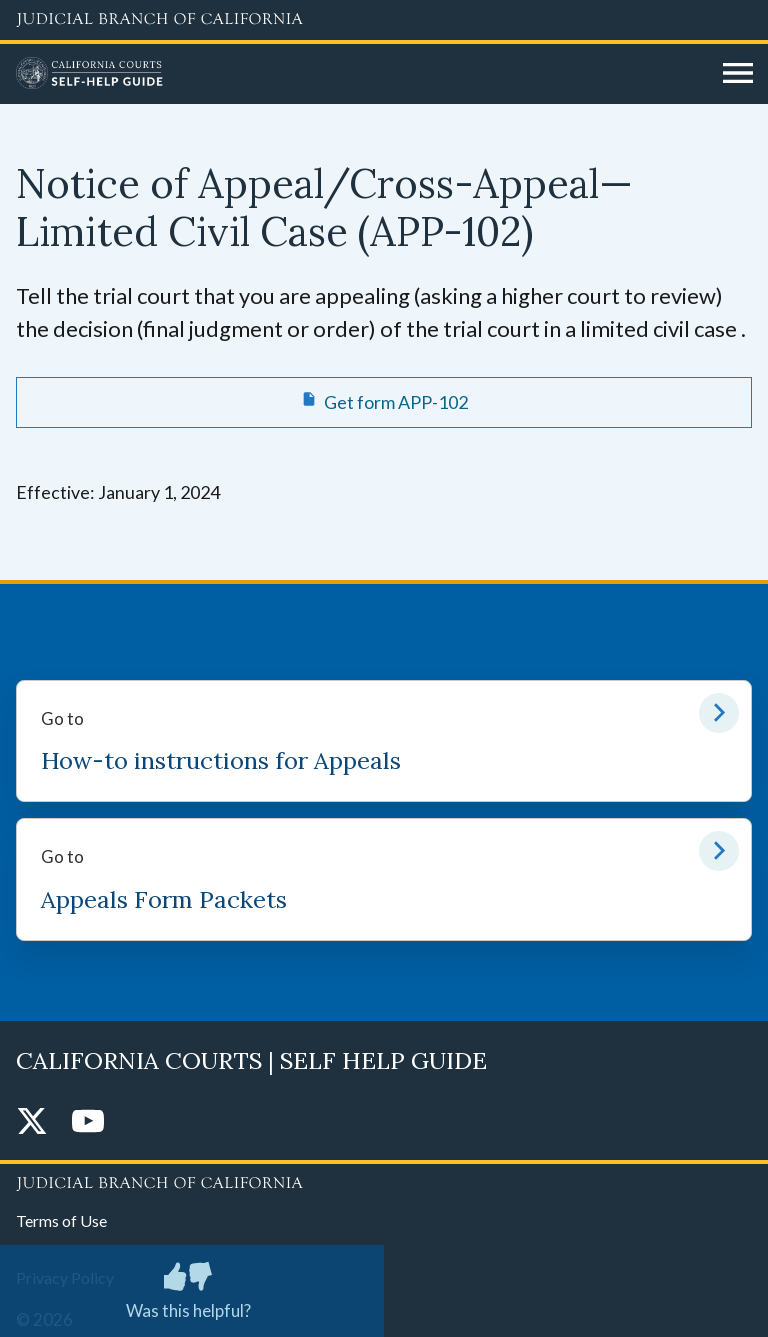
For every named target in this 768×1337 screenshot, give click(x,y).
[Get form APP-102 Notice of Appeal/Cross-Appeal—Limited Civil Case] (384, 402)
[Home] (362, 74)
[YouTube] (88, 1122)
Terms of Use (61, 1220)
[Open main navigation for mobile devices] (738, 74)
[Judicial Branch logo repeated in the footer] (384, 1180)
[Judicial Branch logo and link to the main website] (384, 20)
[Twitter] (32, 1122)
